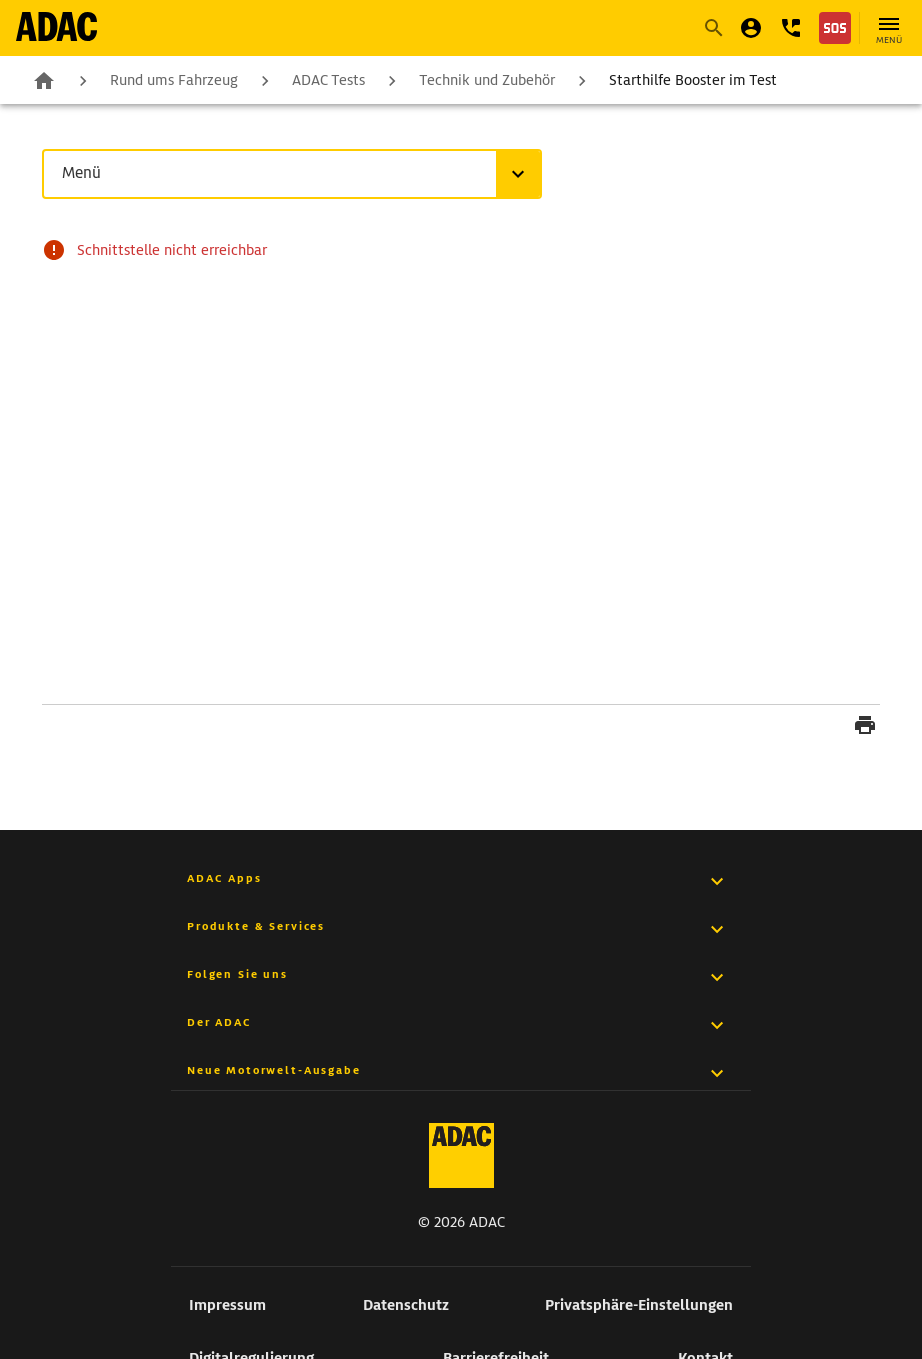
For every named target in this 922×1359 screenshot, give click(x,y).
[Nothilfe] (835, 28)
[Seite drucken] (865, 728)
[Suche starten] (713, 28)
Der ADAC (219, 1022)
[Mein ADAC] (751, 28)
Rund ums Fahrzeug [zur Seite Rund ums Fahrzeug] (174, 80)
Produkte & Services (256, 926)
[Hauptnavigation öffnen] (889, 28)
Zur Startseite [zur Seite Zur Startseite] (44, 77)
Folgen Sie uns (237, 974)
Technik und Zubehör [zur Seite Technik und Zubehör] (487, 80)
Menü (85, 173)
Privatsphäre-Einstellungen (639, 1305)
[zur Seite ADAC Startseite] (56, 26)
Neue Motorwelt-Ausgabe (274, 1070)
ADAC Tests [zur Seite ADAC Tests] (328, 80)
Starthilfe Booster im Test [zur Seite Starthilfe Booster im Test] (693, 80)
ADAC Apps (224, 878)
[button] (791, 28)
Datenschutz (406, 1305)
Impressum (227, 1305)
